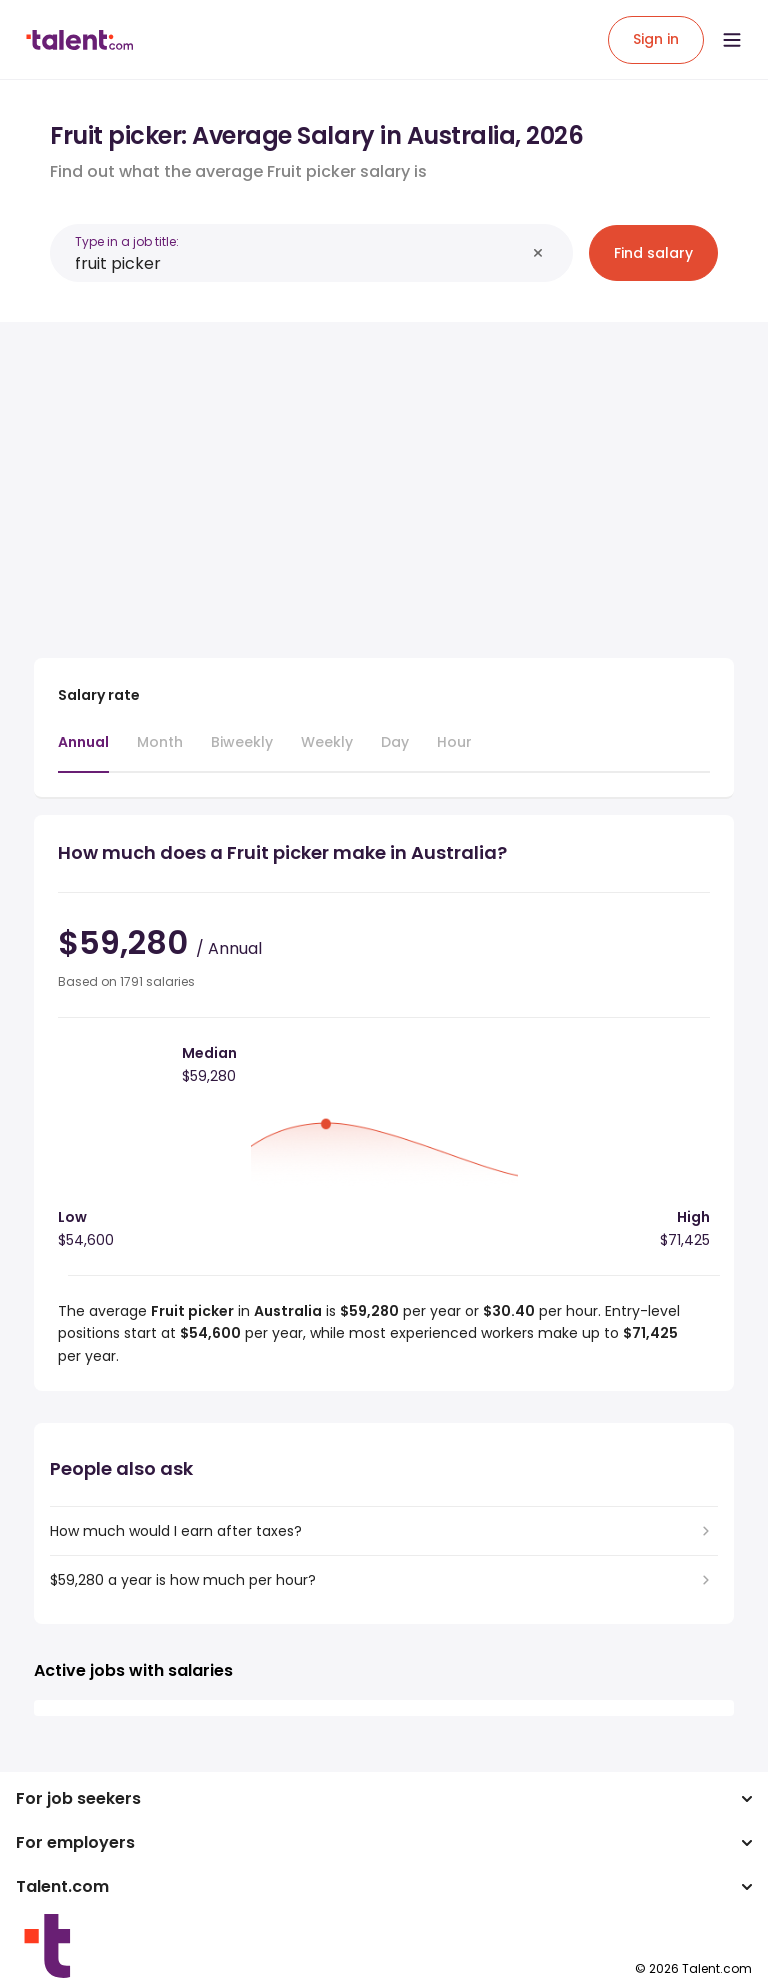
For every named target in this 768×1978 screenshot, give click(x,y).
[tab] (83, 752)
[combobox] (300, 263)
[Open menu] (732, 40)
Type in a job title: (127, 241)
